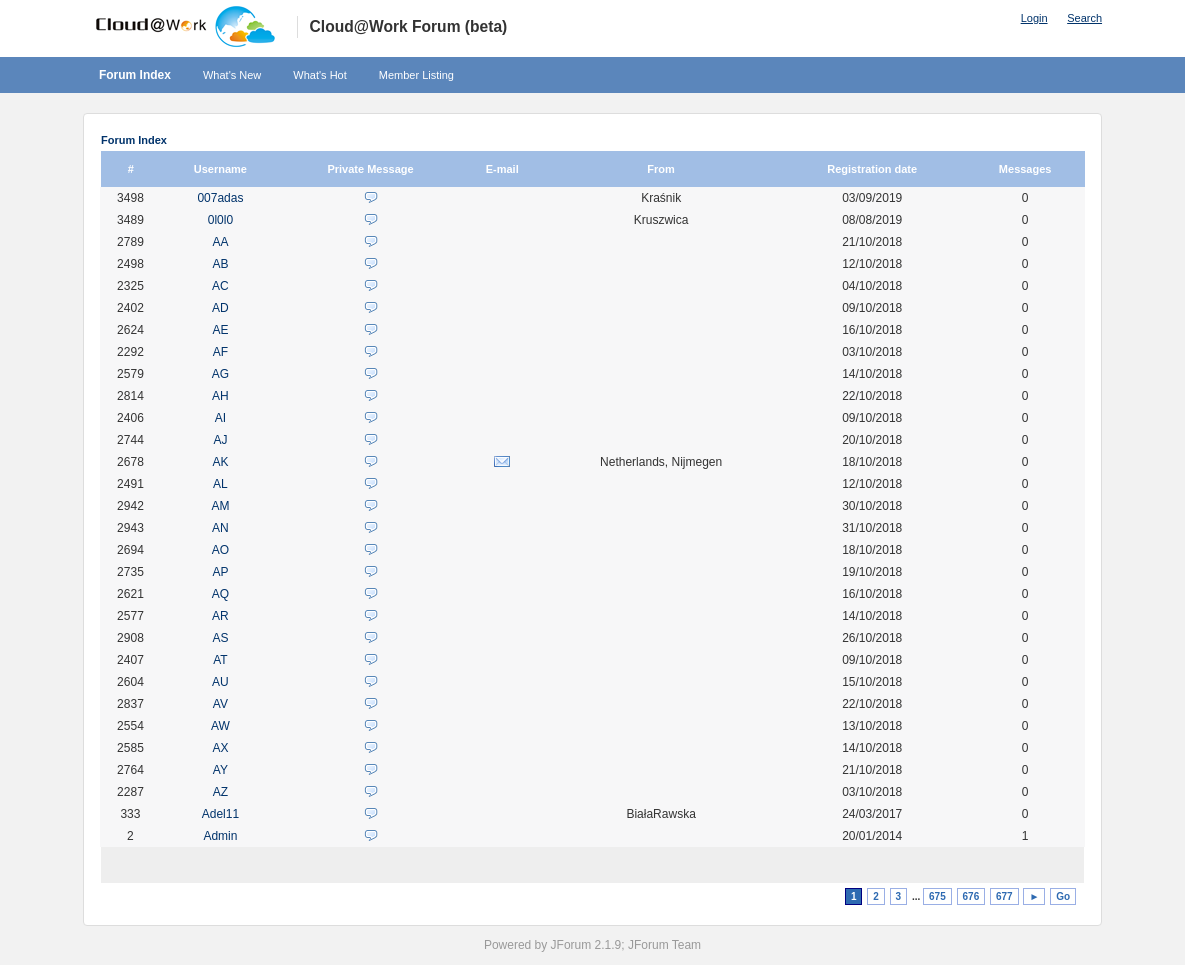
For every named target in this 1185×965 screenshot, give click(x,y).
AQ (220, 594)
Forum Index (135, 75)
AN (220, 528)
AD (220, 308)
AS (220, 638)
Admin (220, 836)
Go (1063, 896)
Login (1034, 18)
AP (220, 572)
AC (220, 286)
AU (220, 682)
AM (220, 506)
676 (971, 896)
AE (220, 330)
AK (220, 462)
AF (220, 352)
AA (220, 242)
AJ (220, 440)
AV (220, 704)
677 (1004, 896)
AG (220, 374)
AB (220, 264)
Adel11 (220, 814)
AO (220, 550)
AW (220, 726)
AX (220, 748)
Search (1084, 18)
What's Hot (319, 75)
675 (937, 896)
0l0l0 (220, 220)
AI (220, 418)
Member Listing (416, 75)
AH (220, 396)
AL (220, 484)
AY (220, 770)
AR (220, 616)
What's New (232, 75)
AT (220, 660)
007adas (220, 198)
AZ (220, 792)
